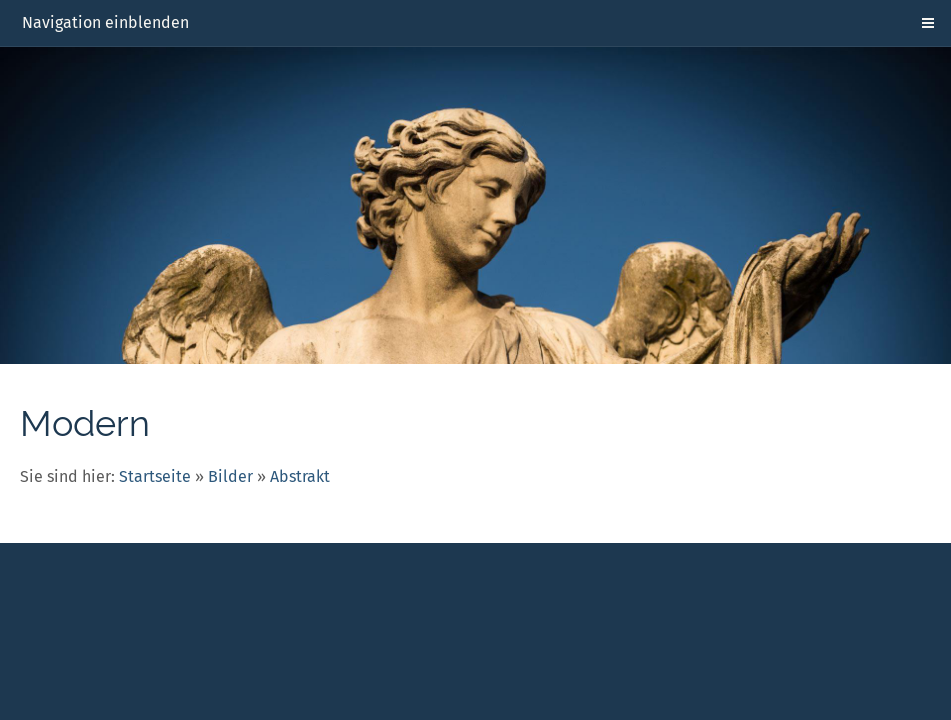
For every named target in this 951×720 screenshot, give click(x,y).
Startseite (155, 476)
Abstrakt (300, 476)
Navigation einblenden (105, 22)
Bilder (230, 476)
